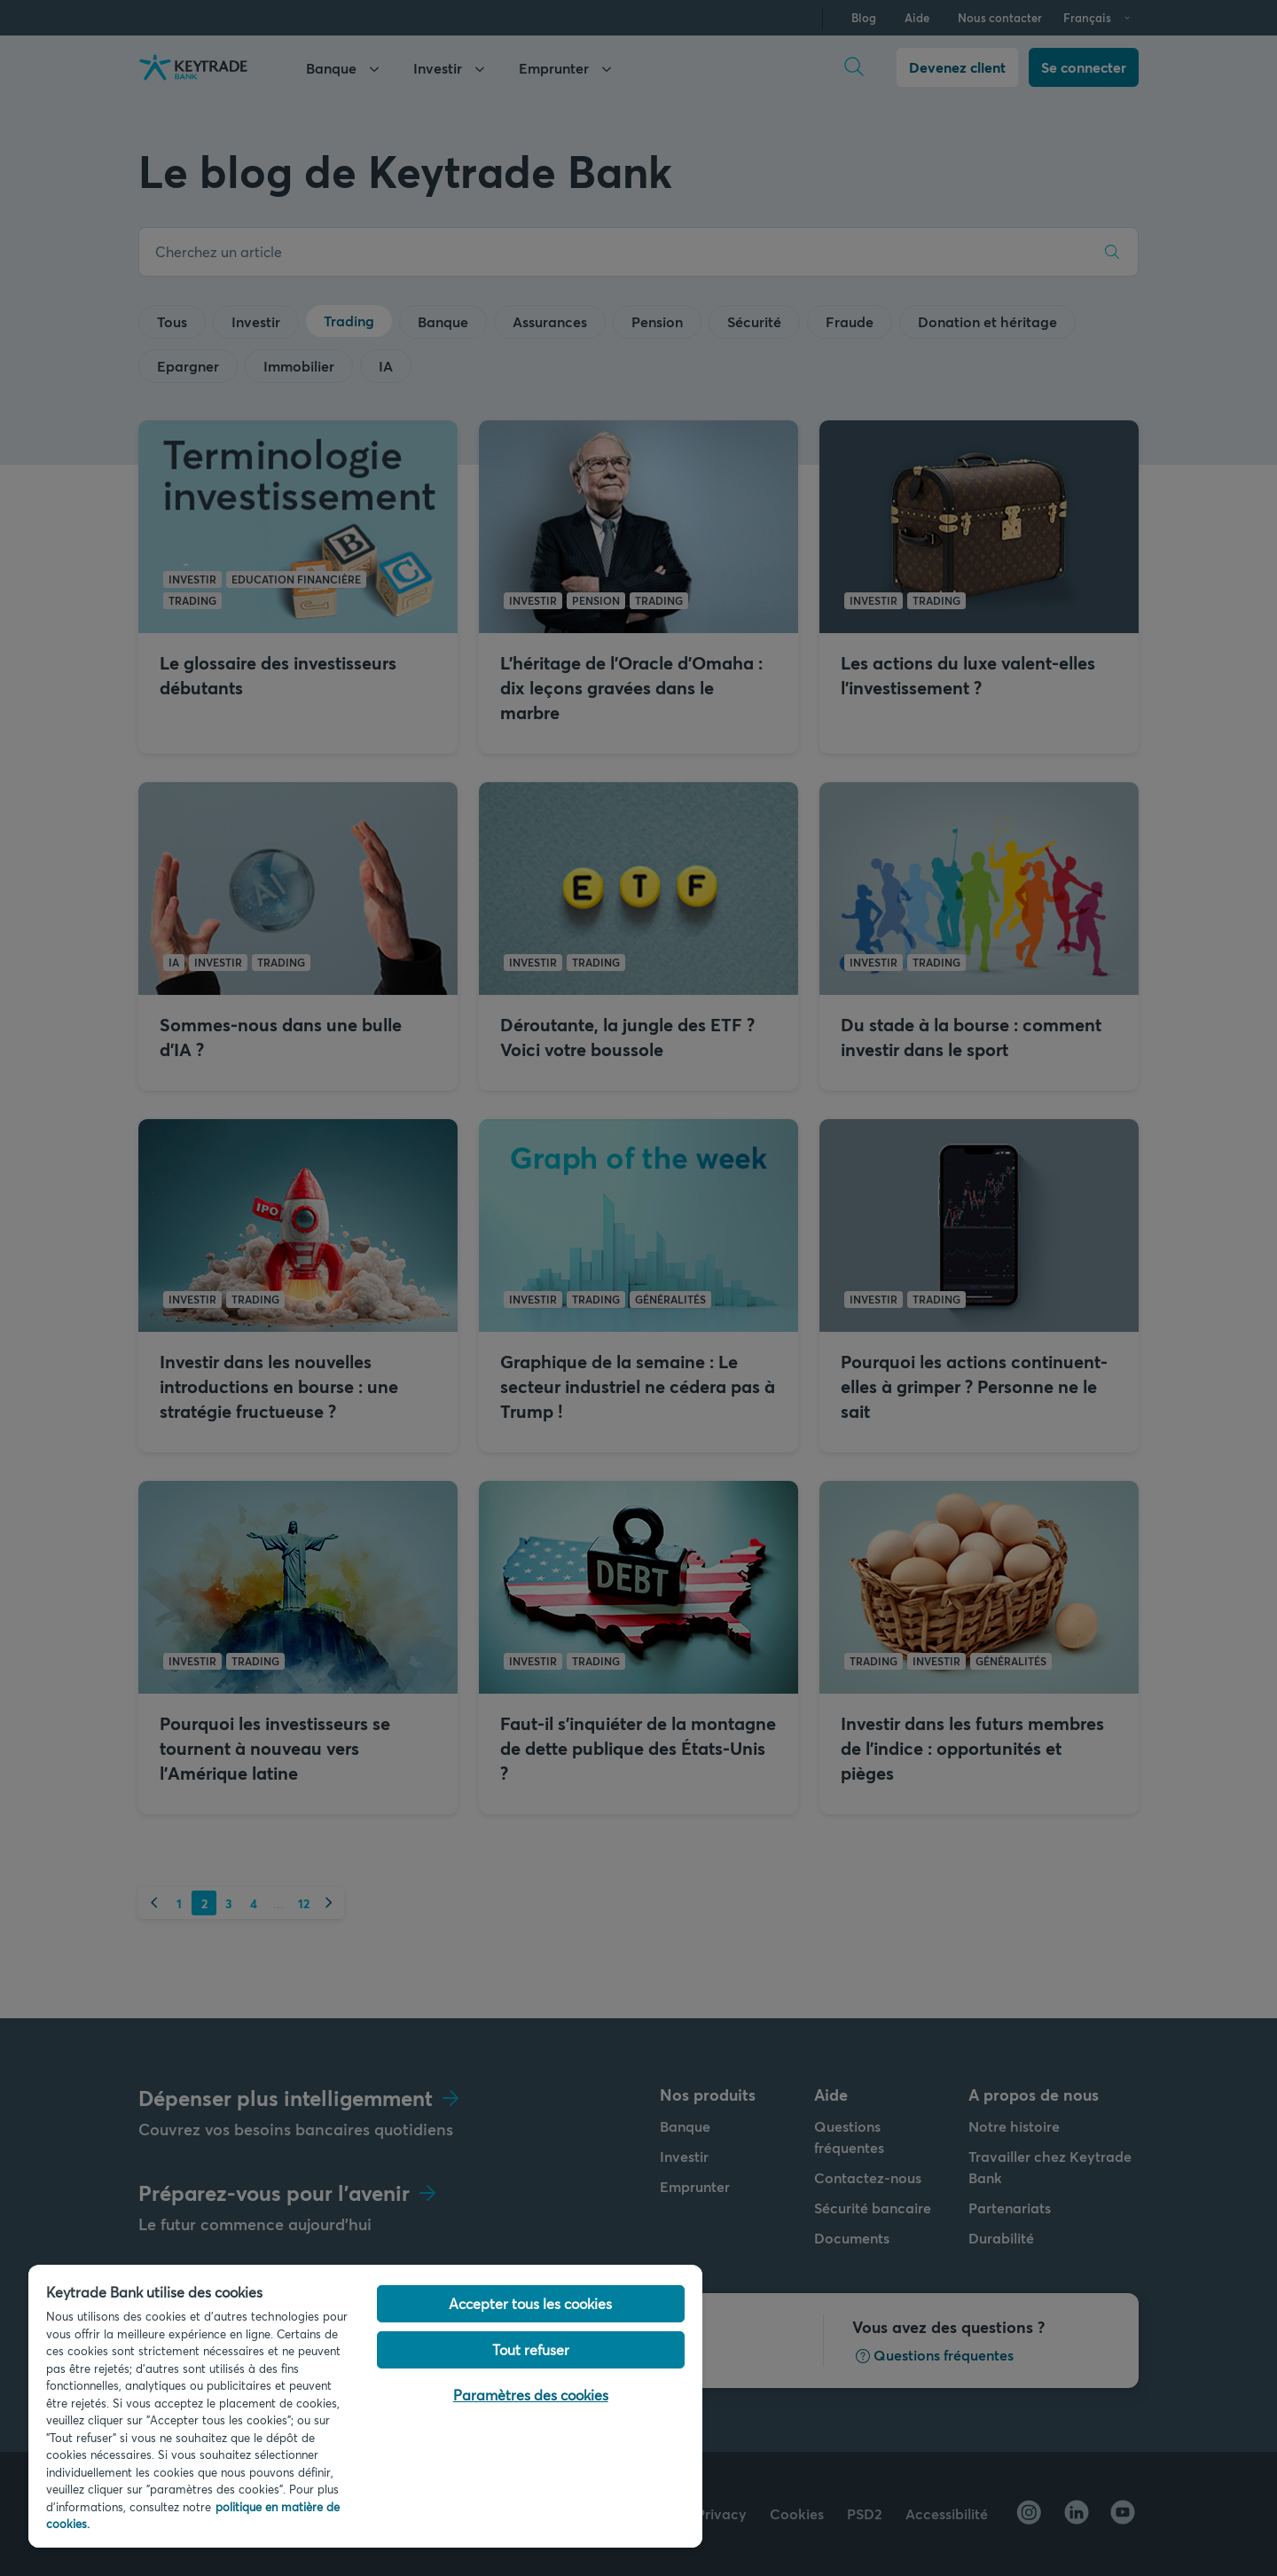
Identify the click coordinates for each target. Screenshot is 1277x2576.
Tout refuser (530, 2349)
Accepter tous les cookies (530, 2303)
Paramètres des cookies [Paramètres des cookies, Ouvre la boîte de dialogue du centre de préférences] (530, 2394)
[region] (365, 2406)
